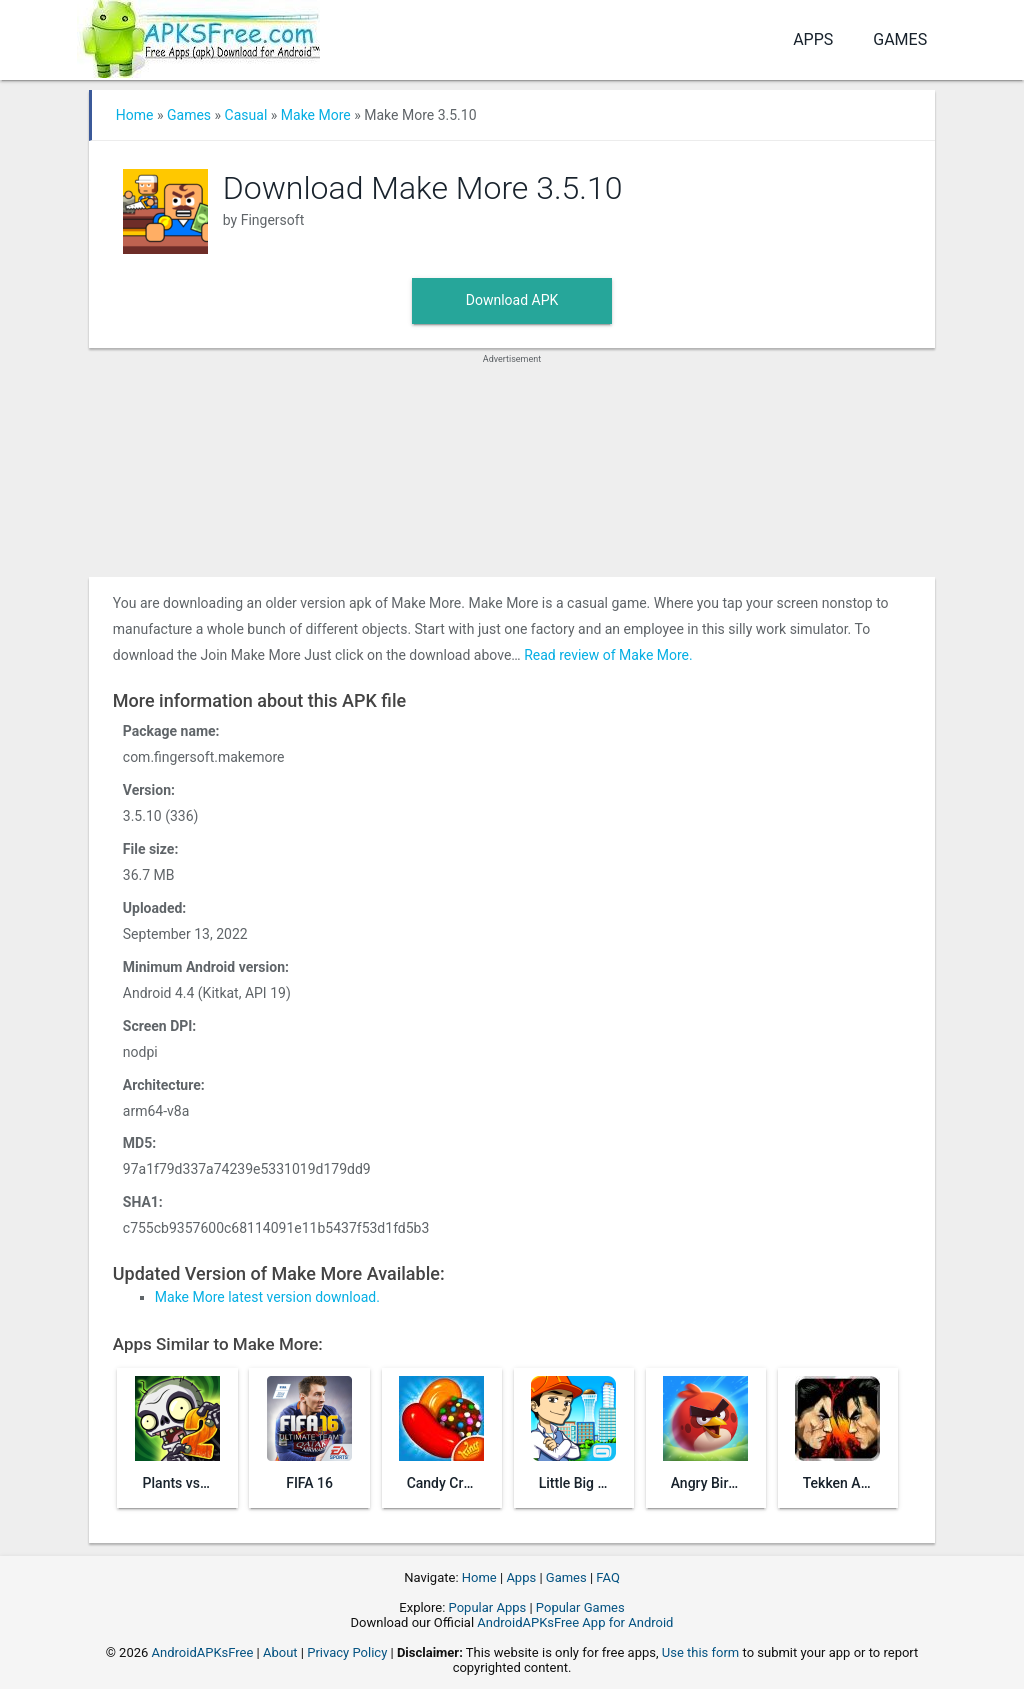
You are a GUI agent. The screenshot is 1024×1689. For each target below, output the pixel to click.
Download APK (512, 300)
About (280, 1652)
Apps (813, 39)
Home (135, 115)
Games (900, 39)
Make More (316, 115)
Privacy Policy (347, 1652)
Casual (246, 115)
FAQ (607, 1577)
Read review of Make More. (608, 655)
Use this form (701, 1652)
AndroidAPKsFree (203, 1652)
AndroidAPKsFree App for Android (575, 1622)
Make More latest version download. (267, 1297)
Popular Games (580, 1607)
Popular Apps (488, 1607)
